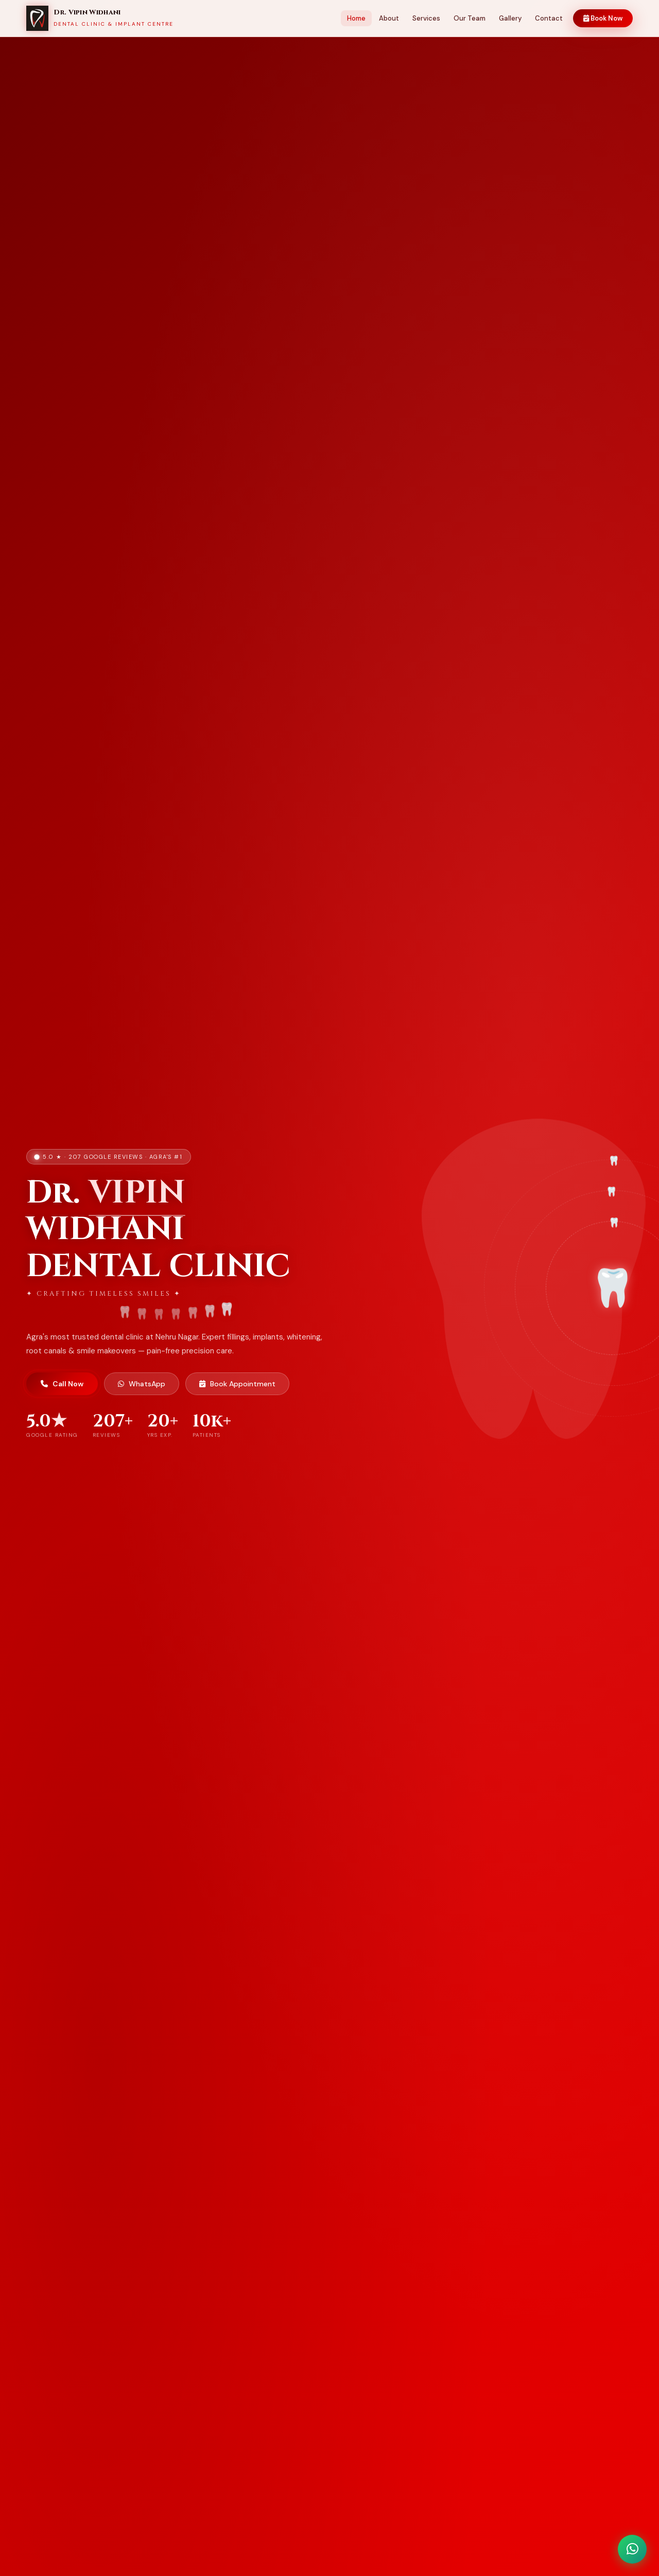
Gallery (510, 18)
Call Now (62, 1383)
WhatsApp (141, 1383)
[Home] (100, 18)
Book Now (602, 18)
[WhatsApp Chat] (632, 2549)
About (389, 18)
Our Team (469, 18)
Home (356, 18)
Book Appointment (237, 1383)
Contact (549, 18)
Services (426, 18)
